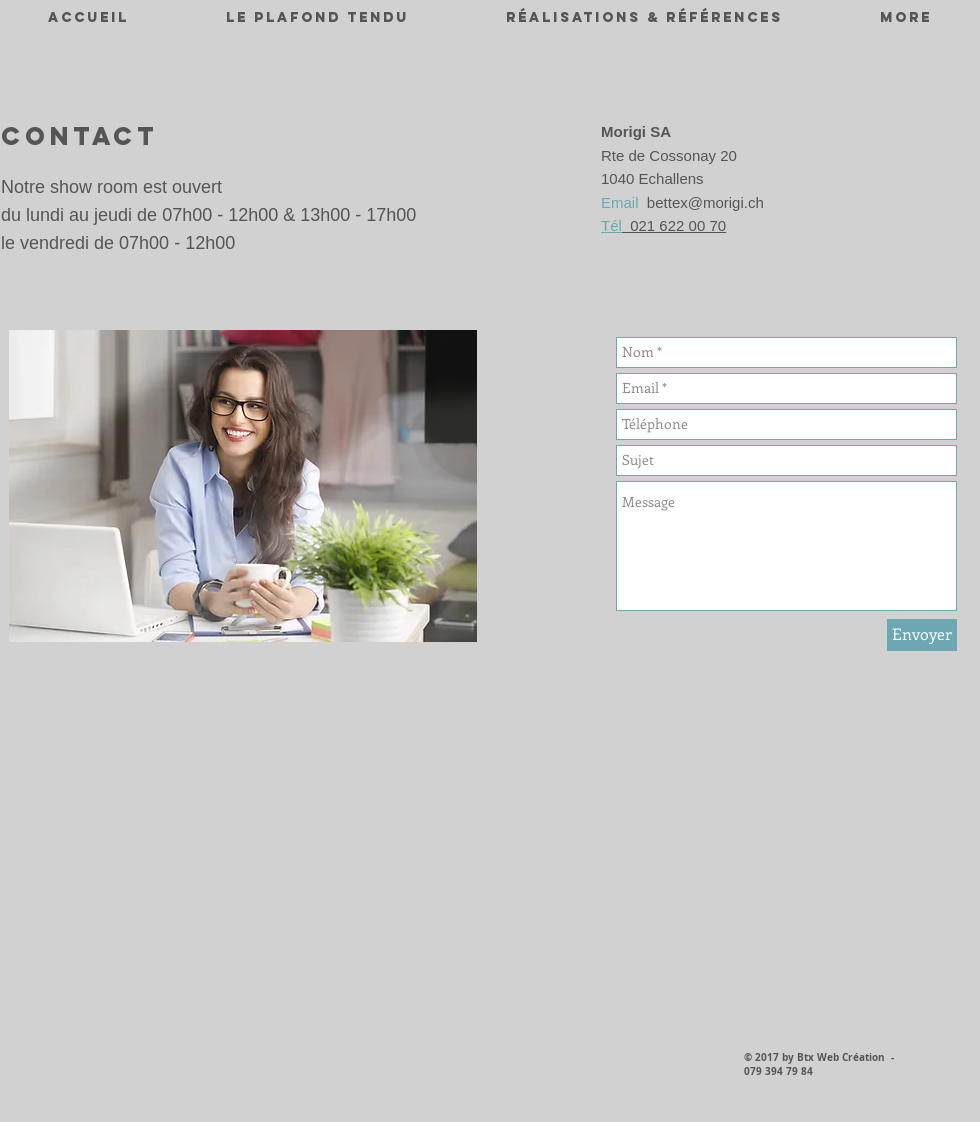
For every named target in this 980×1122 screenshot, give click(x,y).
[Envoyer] (922, 635)
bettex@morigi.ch (705, 202)
